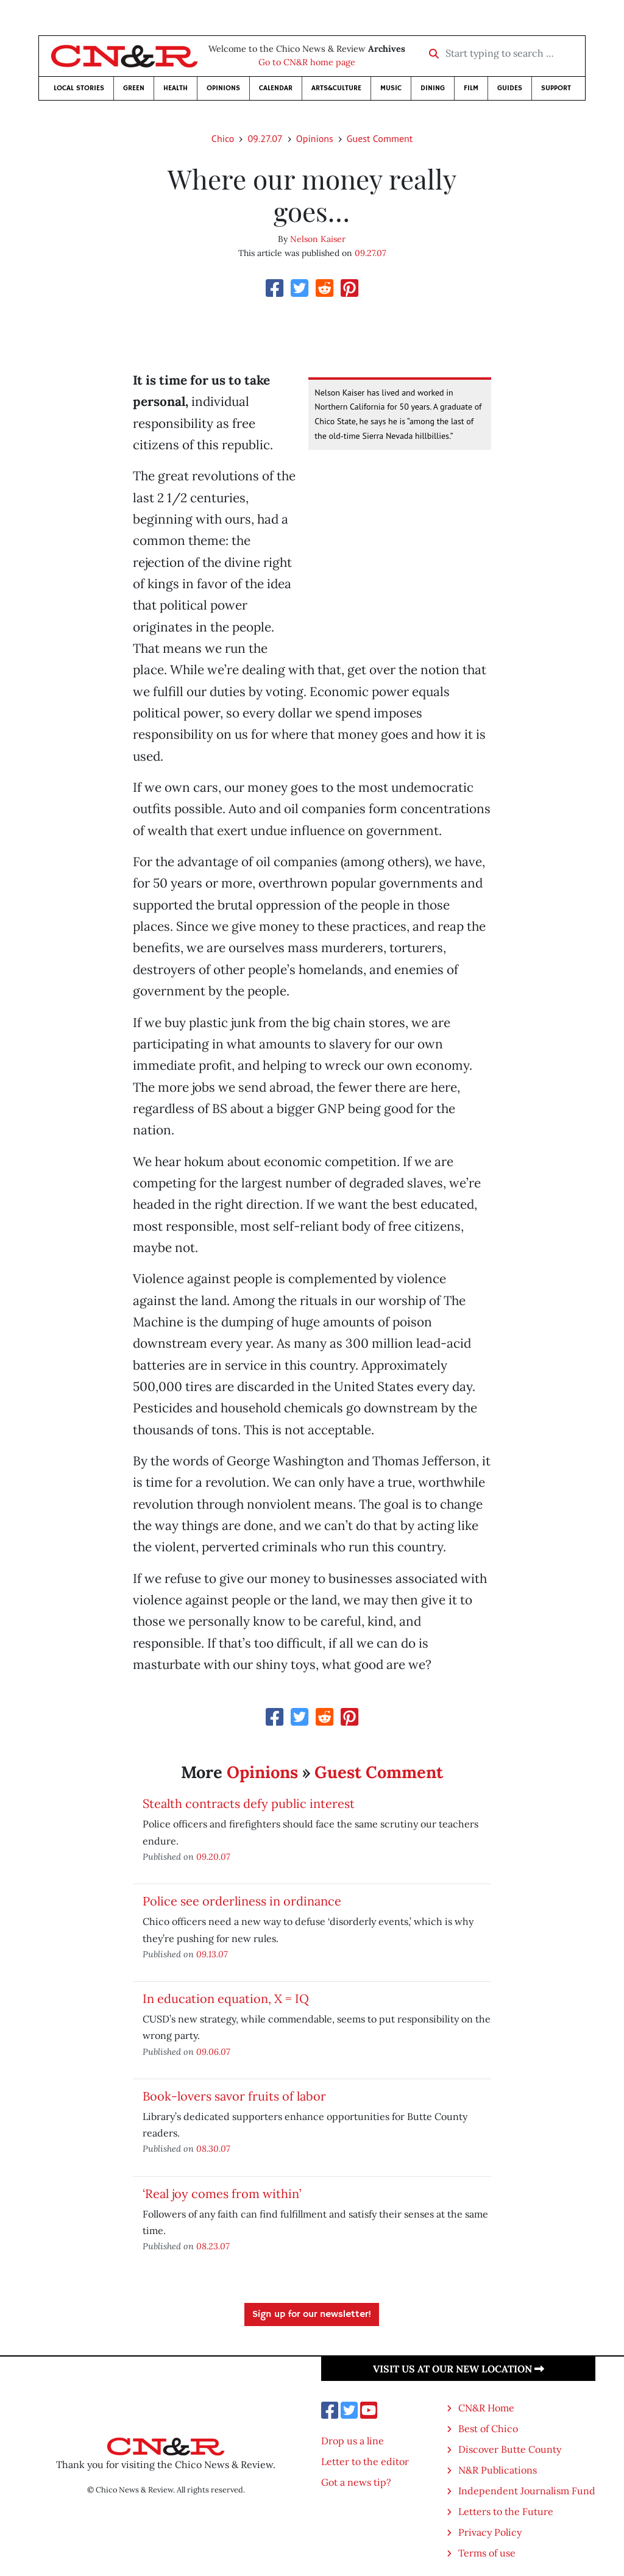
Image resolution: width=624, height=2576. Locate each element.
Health (175, 88)
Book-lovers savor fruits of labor (234, 2096)
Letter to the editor (365, 2461)
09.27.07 (264, 138)
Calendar (275, 88)
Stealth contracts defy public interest (249, 1803)
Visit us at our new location (458, 2369)
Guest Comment (380, 138)
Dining (432, 88)
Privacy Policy (490, 2532)
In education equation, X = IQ (226, 1998)
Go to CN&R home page (306, 62)
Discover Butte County (509, 2449)
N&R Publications (497, 2470)
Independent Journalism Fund (526, 2491)
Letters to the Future (505, 2511)
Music (391, 88)
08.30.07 (213, 2148)
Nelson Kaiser (318, 238)
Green (133, 88)
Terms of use (487, 2553)
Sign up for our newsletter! (311, 2314)
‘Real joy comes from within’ (222, 2193)
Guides (509, 88)
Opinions (223, 88)
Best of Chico (488, 2428)
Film (471, 88)
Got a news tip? (356, 2482)
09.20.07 (213, 1856)
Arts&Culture (336, 88)
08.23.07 (213, 2246)
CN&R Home (486, 2408)
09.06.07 (213, 2051)
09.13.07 (212, 1954)
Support (556, 88)
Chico (223, 138)
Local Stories (79, 88)
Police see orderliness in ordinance (242, 1901)
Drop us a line (352, 2441)
